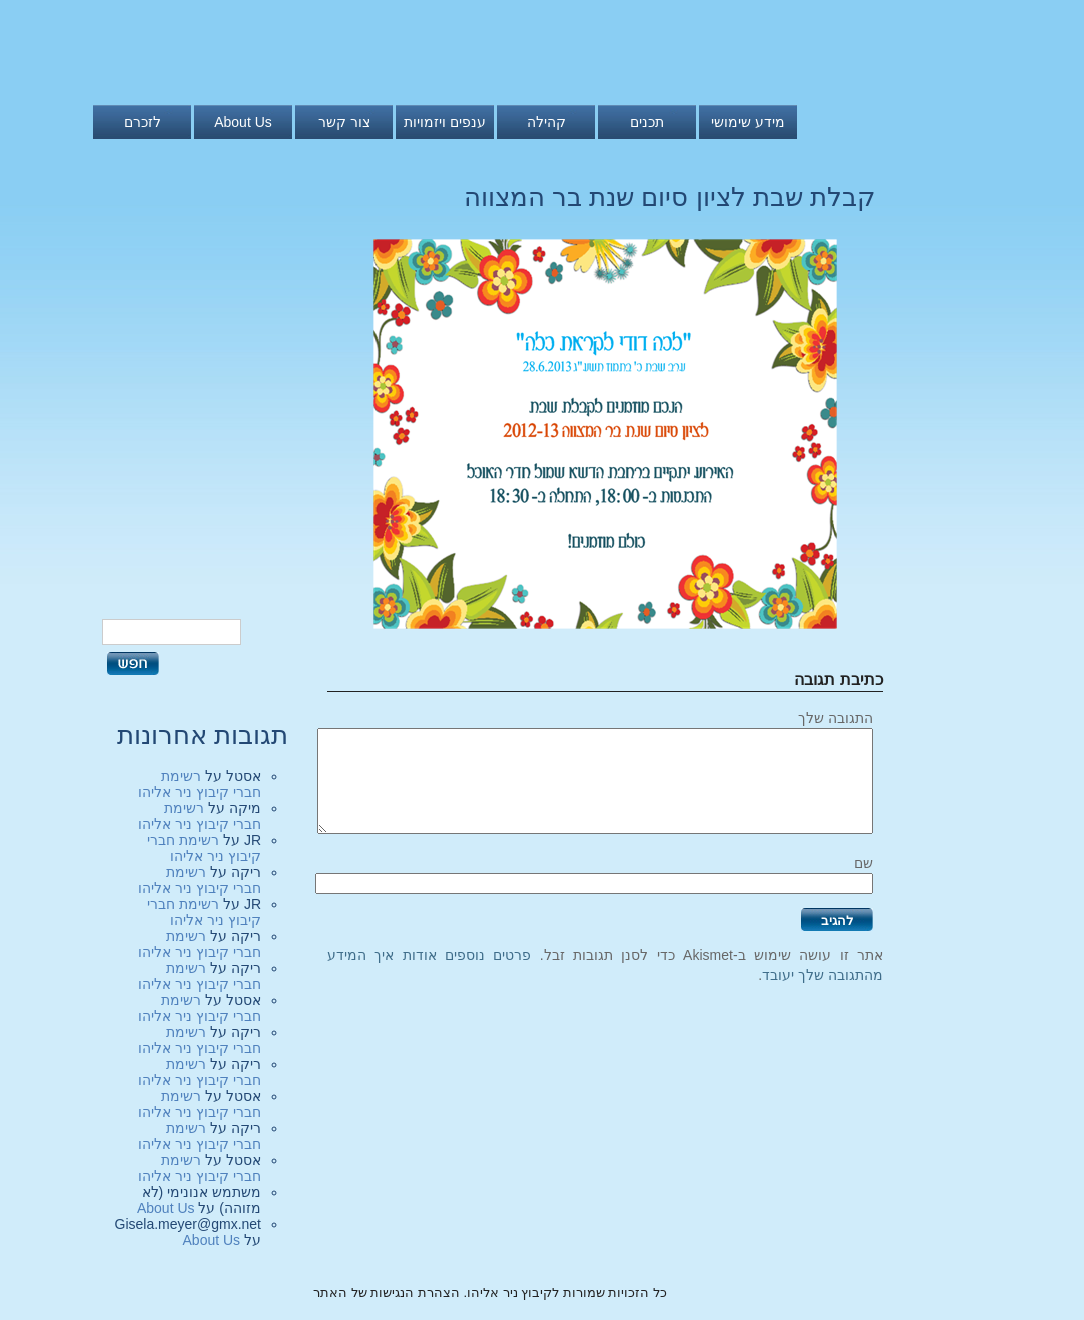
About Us (243, 122)
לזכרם (142, 122)
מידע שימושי (748, 122)
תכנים (647, 122)
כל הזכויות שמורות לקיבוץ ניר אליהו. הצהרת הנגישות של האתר (490, 1292)
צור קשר (344, 122)
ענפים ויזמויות (445, 122)
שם (863, 863)
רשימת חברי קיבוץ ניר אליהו (199, 784)
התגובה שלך (835, 718)
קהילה (546, 122)
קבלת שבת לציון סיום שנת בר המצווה (669, 197)
